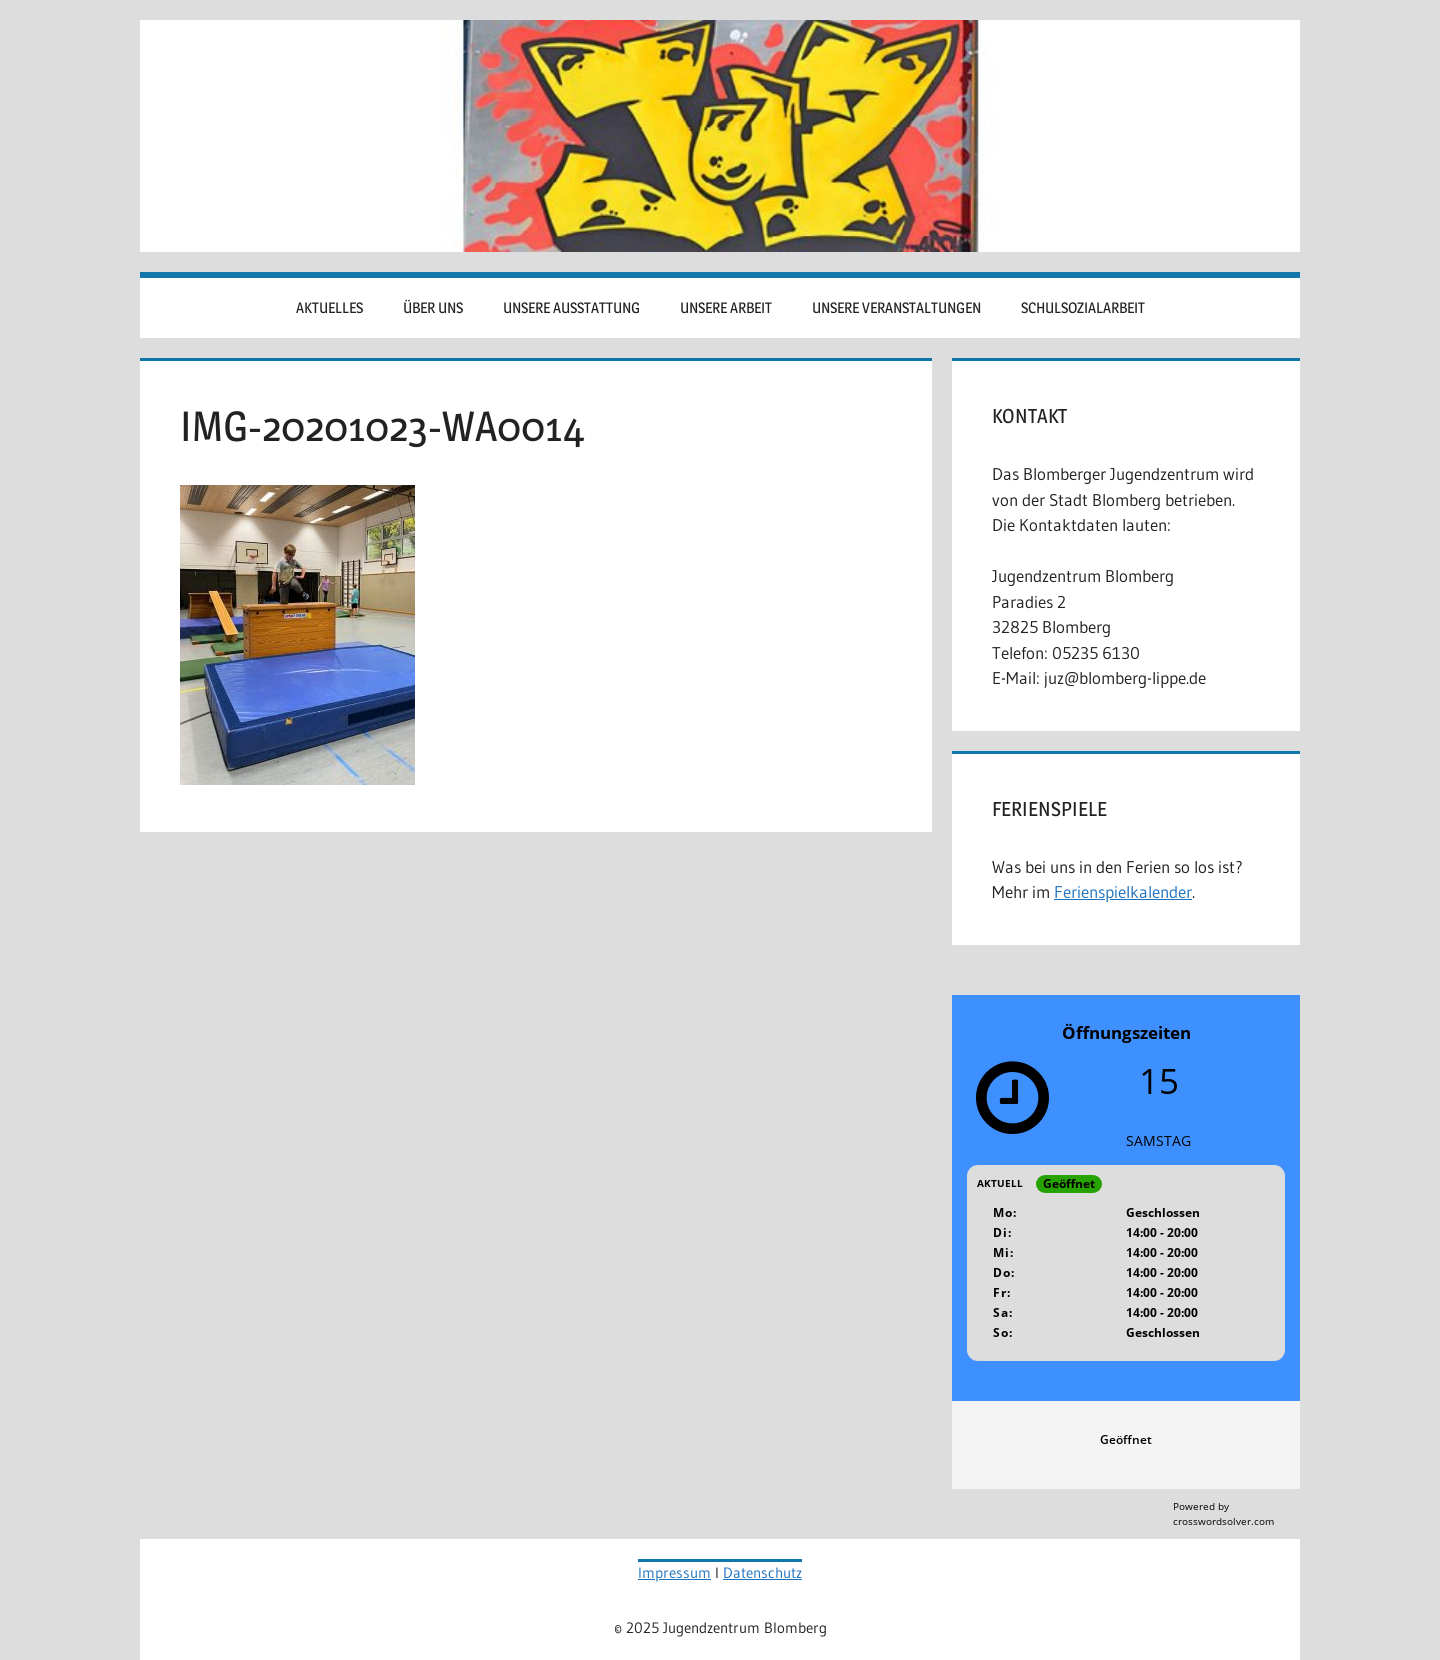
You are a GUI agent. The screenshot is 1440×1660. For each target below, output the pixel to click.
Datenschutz (762, 1572)
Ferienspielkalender (1123, 891)
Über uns (433, 307)
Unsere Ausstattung (571, 307)
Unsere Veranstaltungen (896, 307)
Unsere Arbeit (726, 307)
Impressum (674, 1572)
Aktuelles (329, 307)
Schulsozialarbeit (1083, 307)
